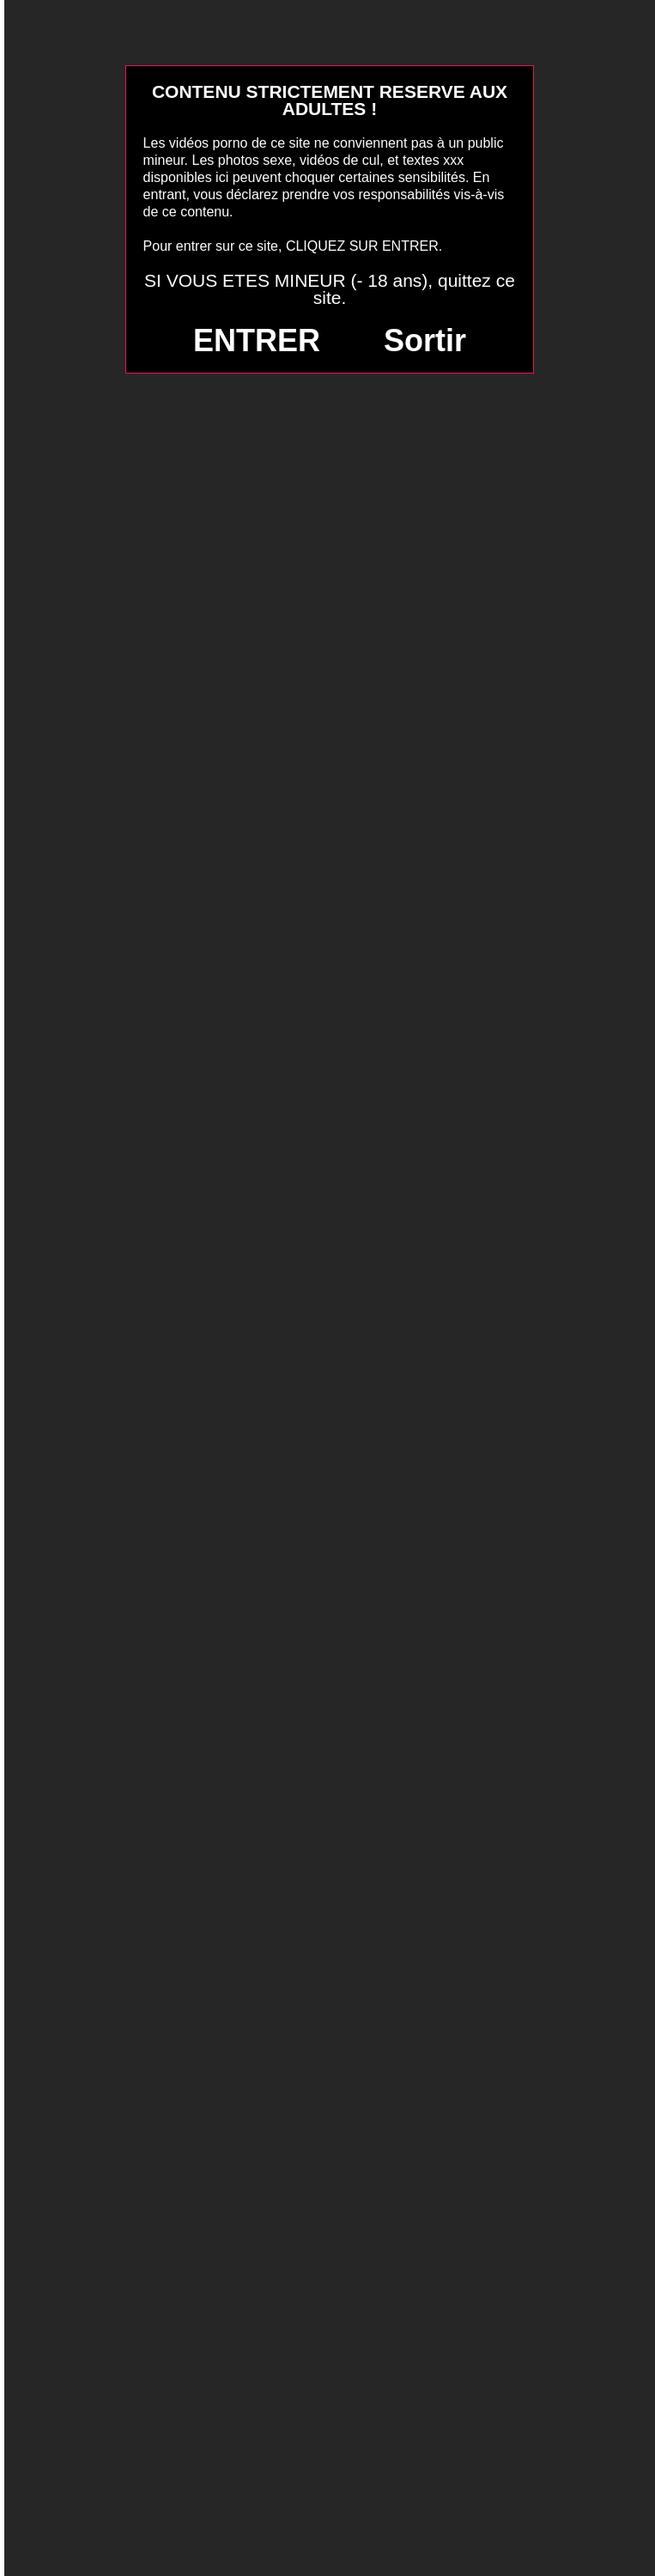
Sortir (425, 340)
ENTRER (256, 340)
